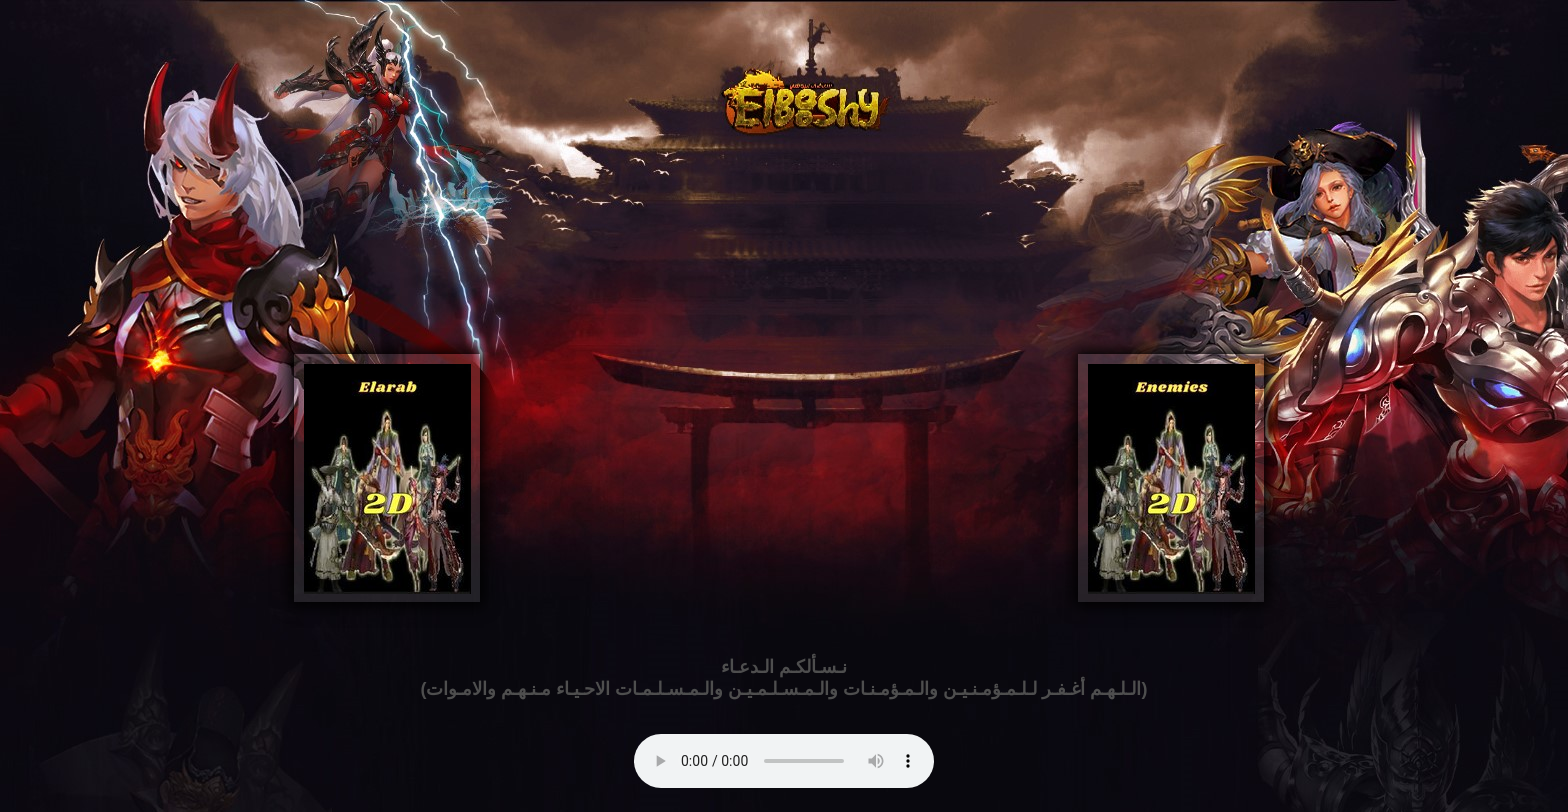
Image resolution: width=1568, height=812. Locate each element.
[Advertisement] (784, 295)
